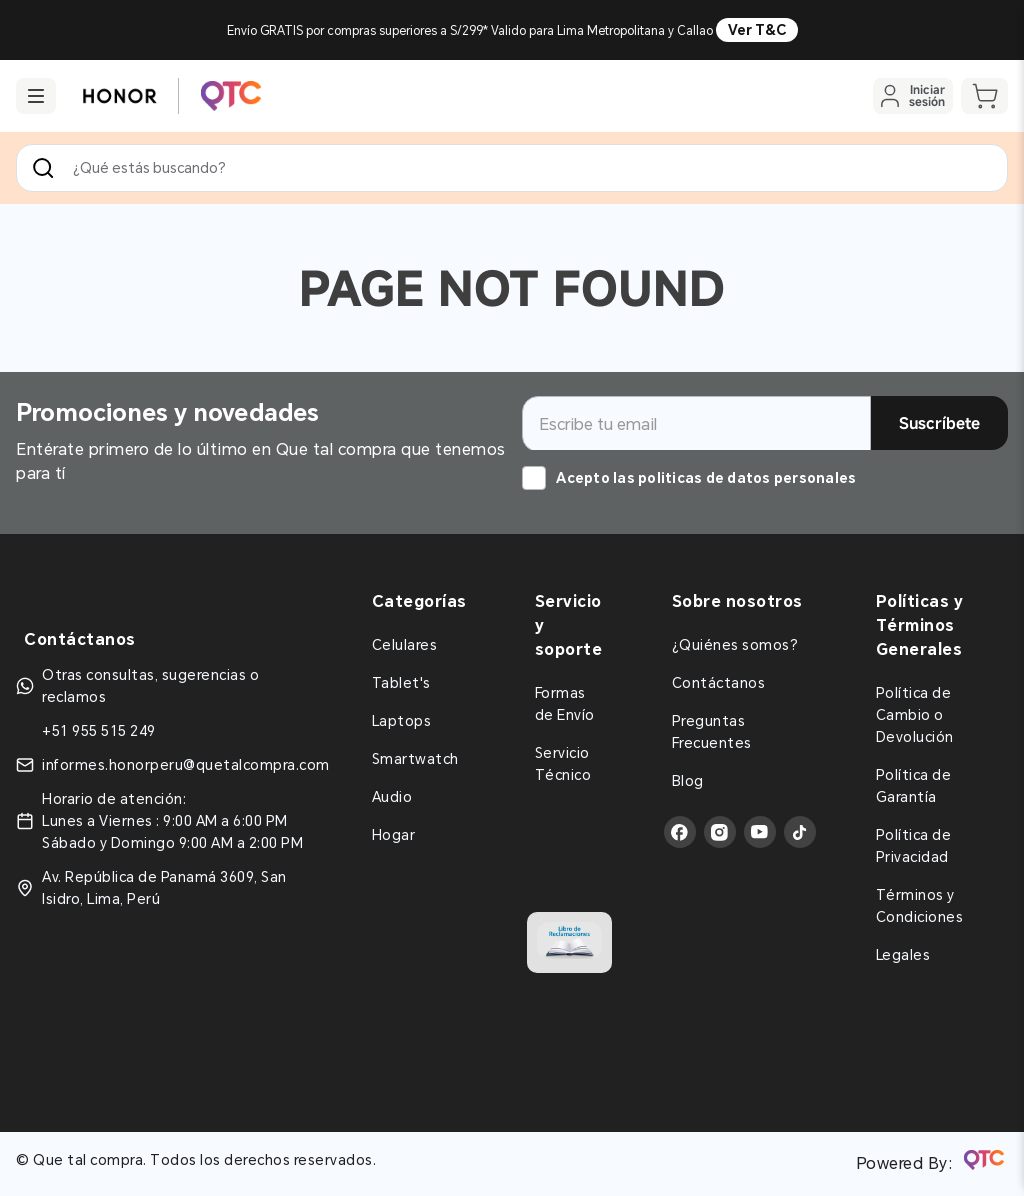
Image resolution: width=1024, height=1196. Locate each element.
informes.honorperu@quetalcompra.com (186, 765)
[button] (36, 96)
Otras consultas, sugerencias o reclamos (150, 686)
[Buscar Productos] (47, 168)
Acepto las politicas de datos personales (706, 478)
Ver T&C (757, 30)
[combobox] (512, 168)
